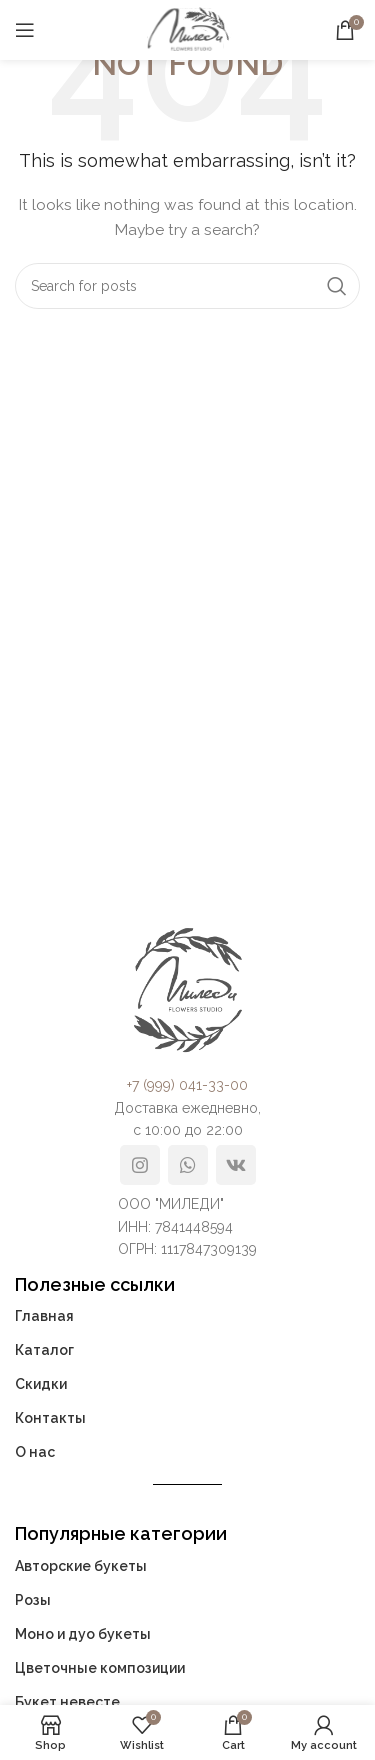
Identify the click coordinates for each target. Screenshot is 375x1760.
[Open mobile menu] (25, 30)
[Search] (187, 286)
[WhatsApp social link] (188, 1165)
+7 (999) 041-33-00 (187, 1085)
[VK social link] (236, 1165)
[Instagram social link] (140, 1165)
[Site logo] (188, 29)
